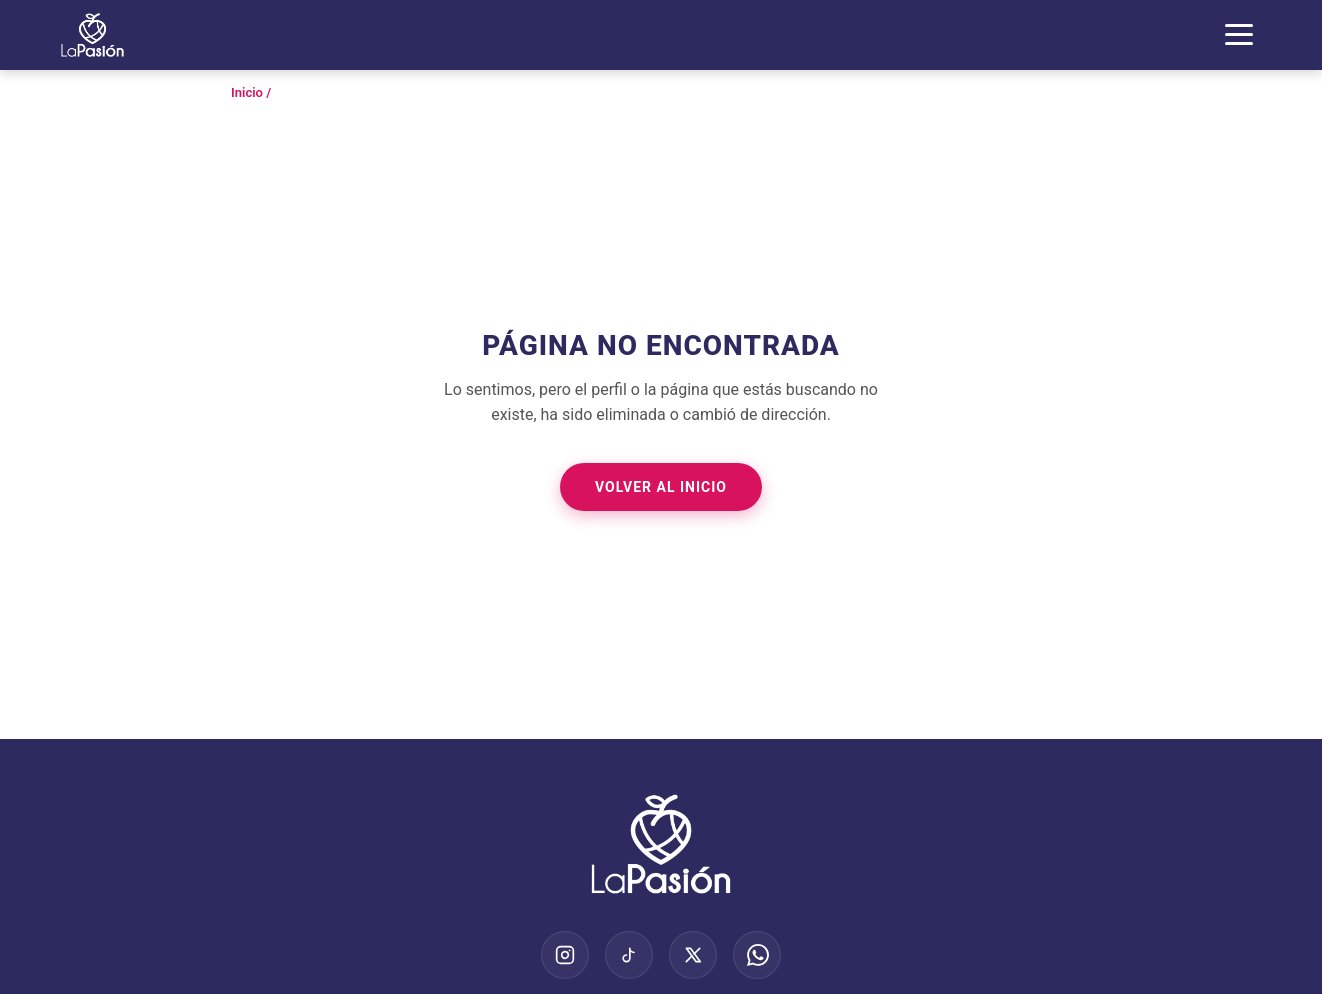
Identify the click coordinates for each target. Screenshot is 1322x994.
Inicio (247, 92)
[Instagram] (565, 955)
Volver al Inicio (661, 487)
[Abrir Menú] (1239, 34)
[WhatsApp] (757, 955)
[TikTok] (629, 955)
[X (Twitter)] (693, 955)
